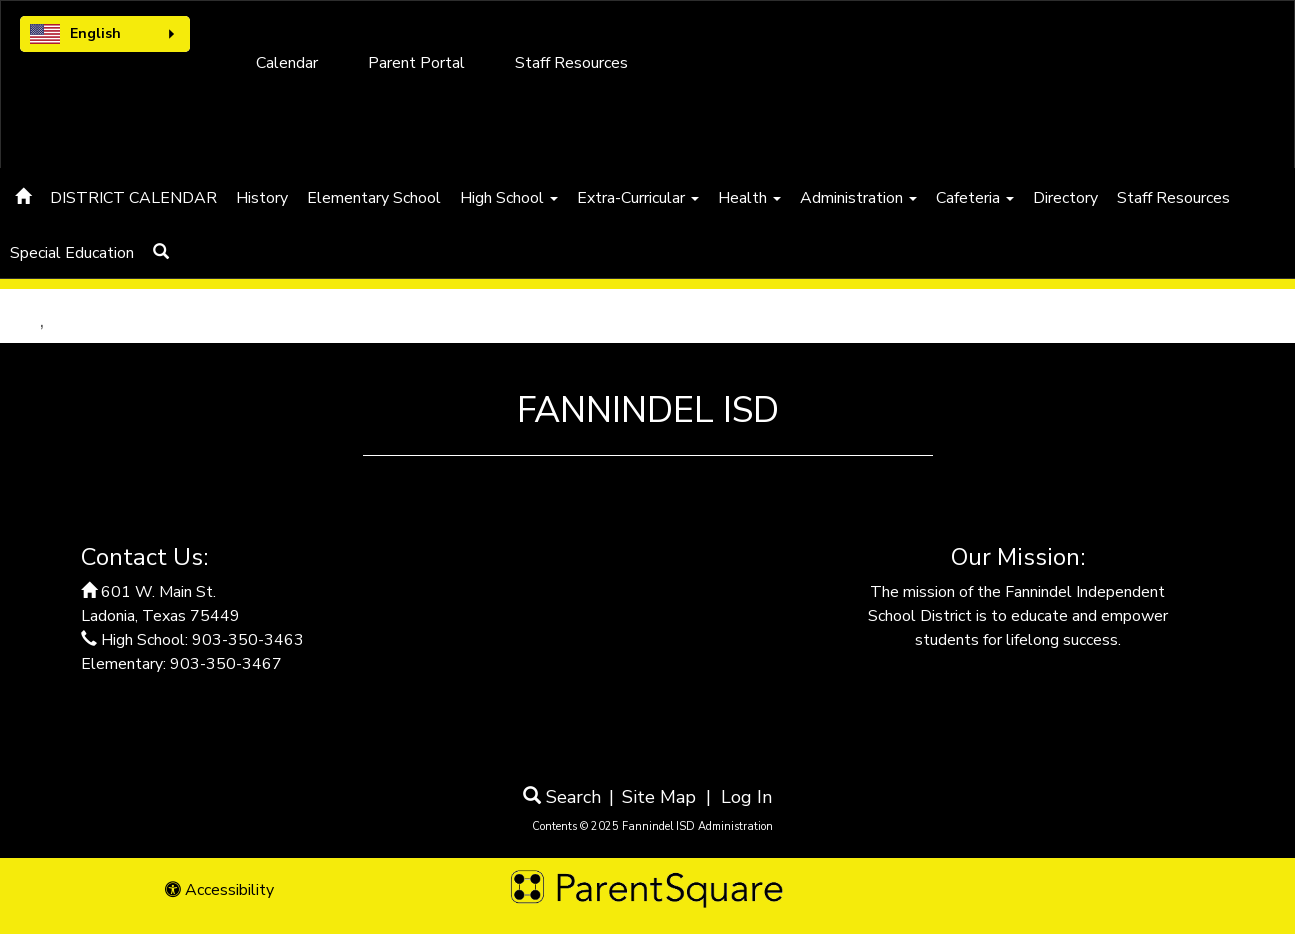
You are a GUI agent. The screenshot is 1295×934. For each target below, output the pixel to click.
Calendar (287, 63)
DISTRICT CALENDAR (133, 198)
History (262, 198)
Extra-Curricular (638, 198)
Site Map (659, 797)
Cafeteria (975, 198)
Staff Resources (571, 63)
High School (509, 198)
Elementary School (374, 198)
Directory (1065, 198)
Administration (858, 198)
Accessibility (219, 890)
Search (562, 797)
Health (749, 198)
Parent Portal (416, 63)
